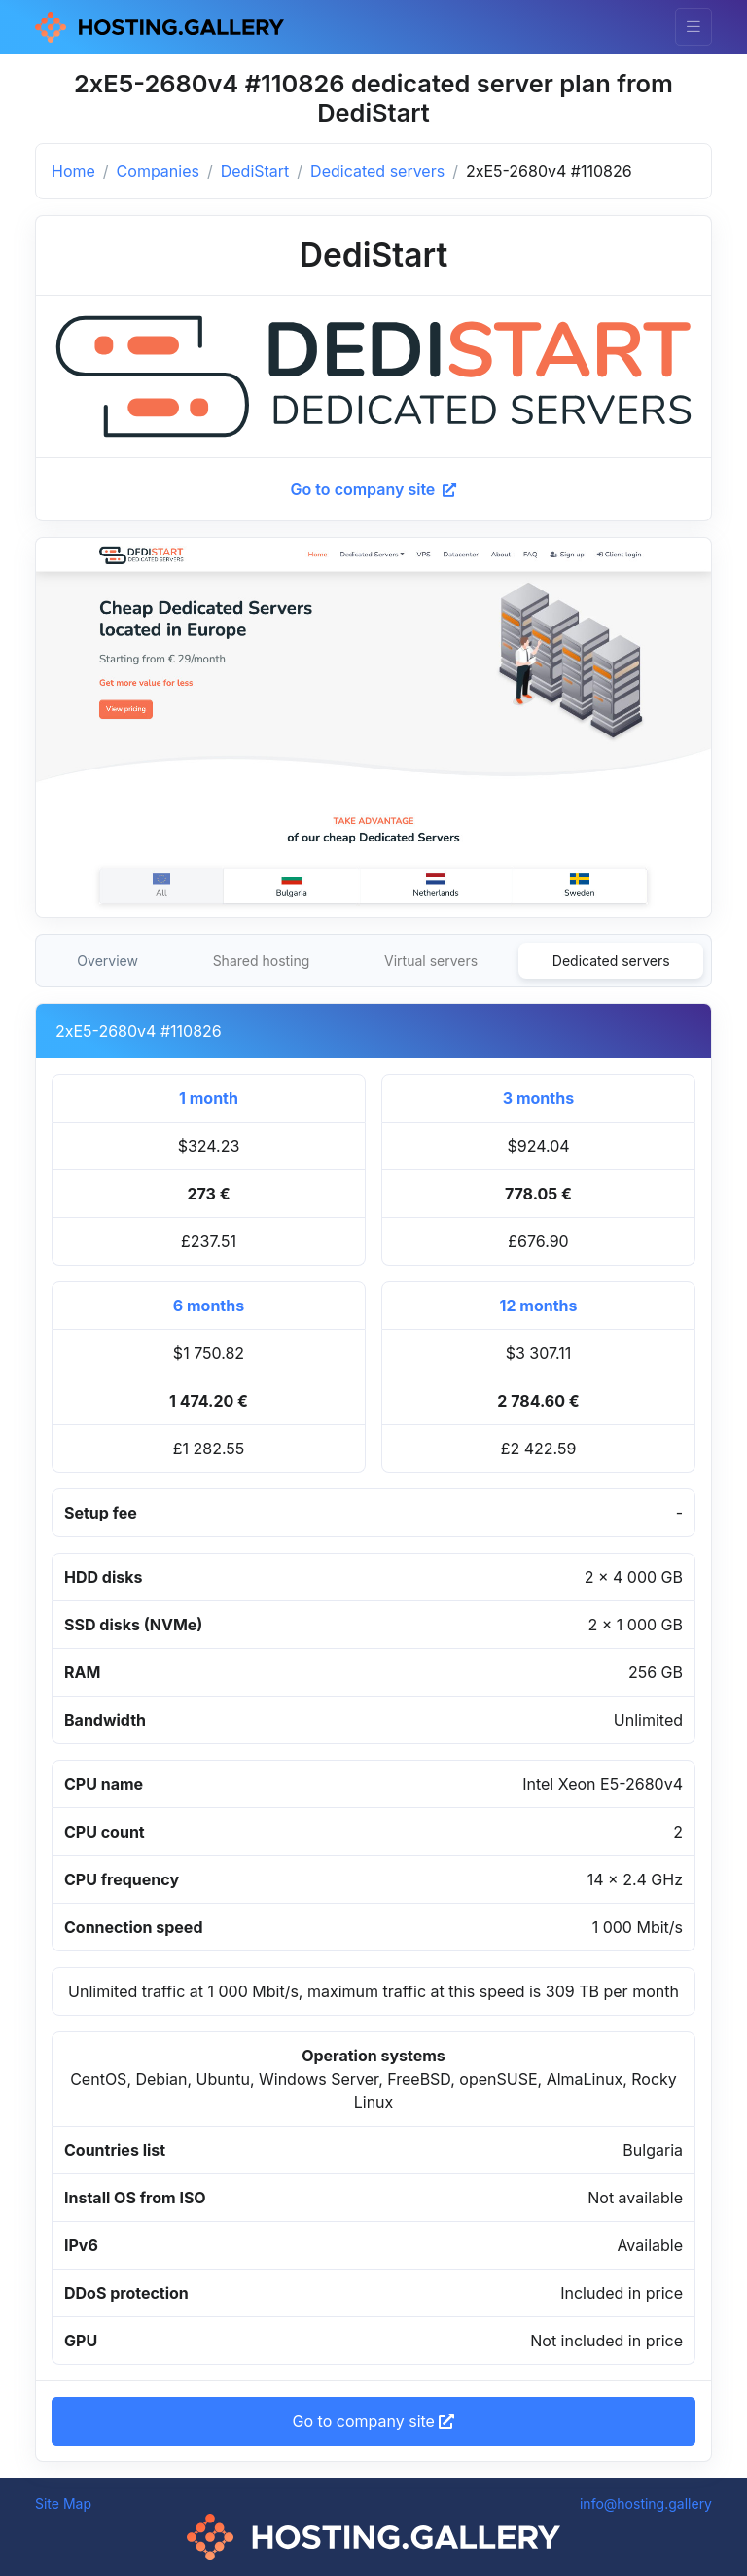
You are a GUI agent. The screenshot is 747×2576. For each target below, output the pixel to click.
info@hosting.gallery (646, 2503)
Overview (107, 960)
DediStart (255, 171)
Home (73, 171)
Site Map (63, 2503)
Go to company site (374, 489)
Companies (158, 171)
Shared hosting (261, 960)
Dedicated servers (377, 171)
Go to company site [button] (374, 2421)
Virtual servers (431, 960)
